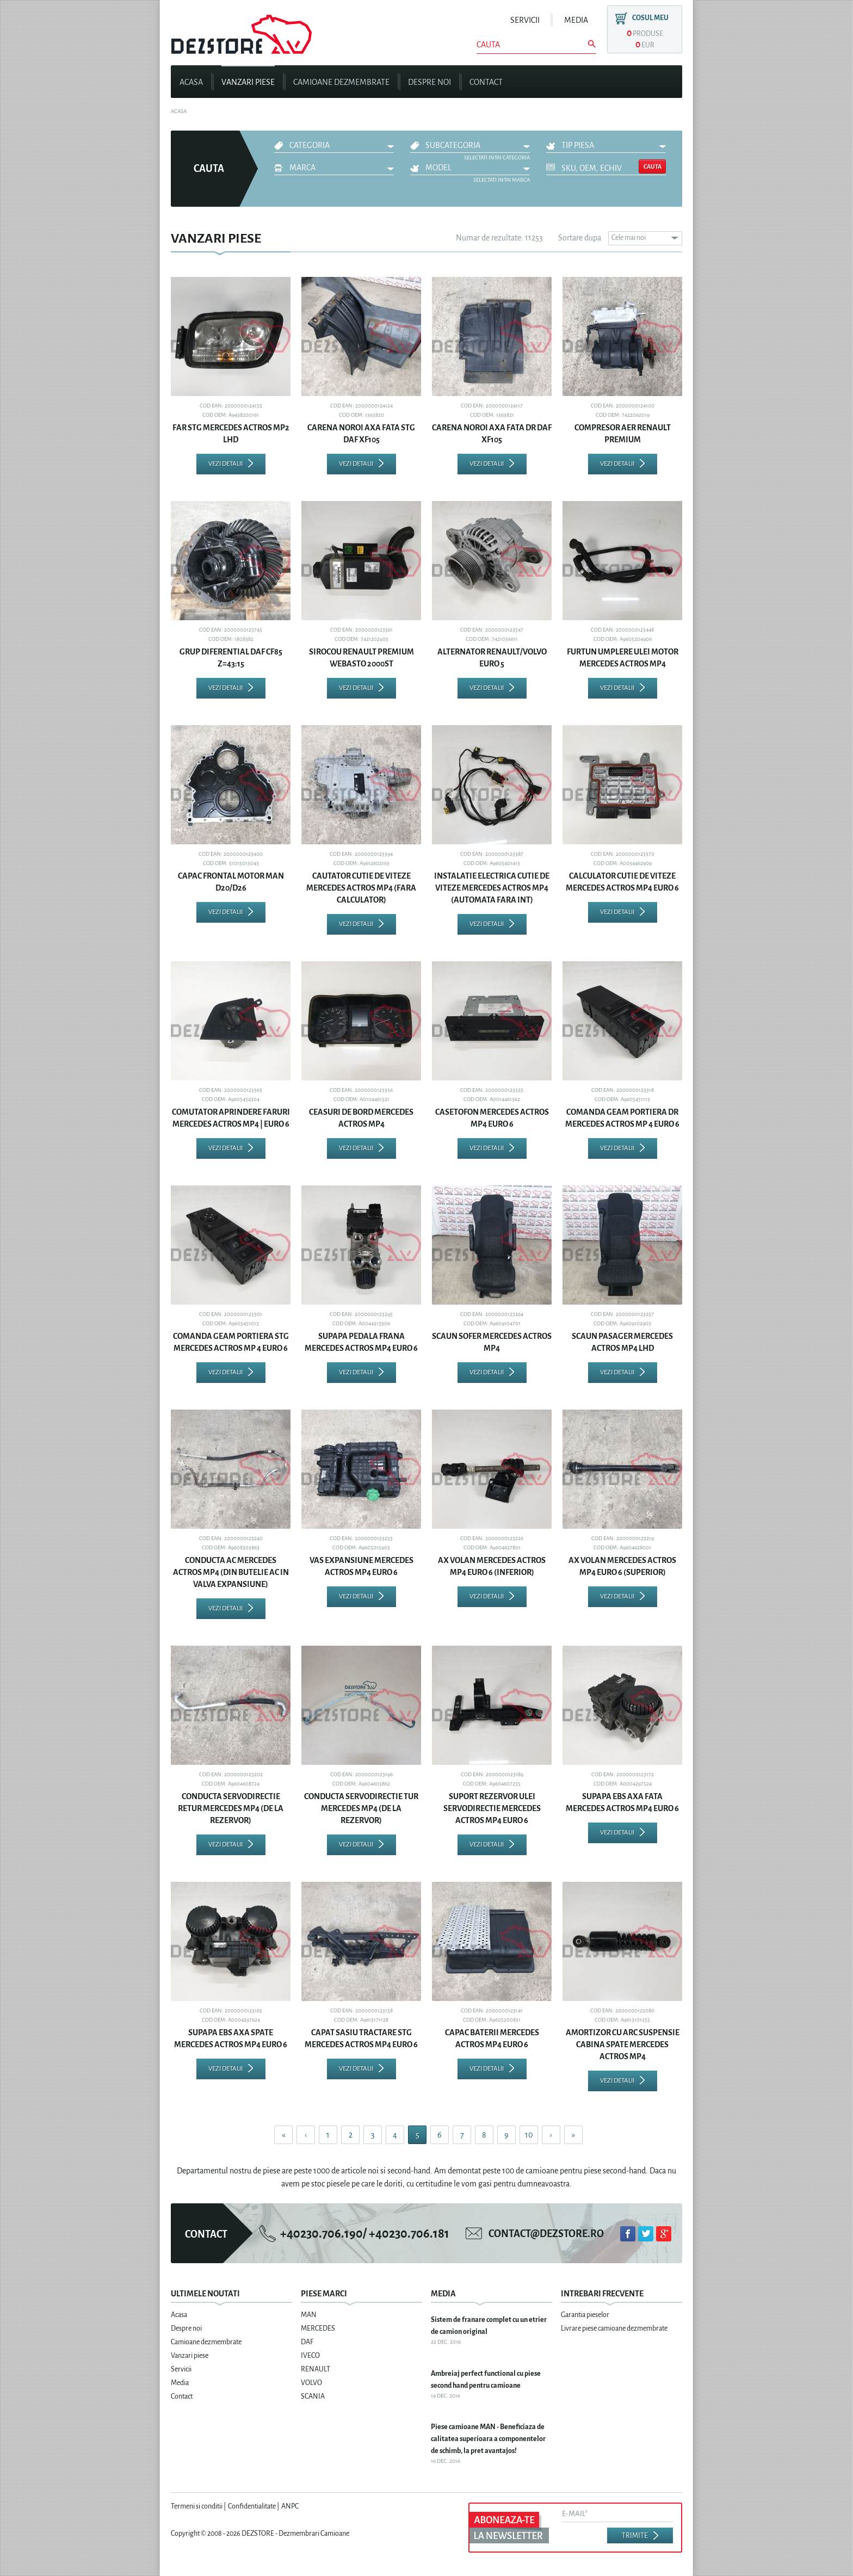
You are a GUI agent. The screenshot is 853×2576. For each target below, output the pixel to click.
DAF (307, 2342)
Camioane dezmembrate (341, 82)
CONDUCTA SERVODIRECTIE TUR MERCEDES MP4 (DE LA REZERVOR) (361, 1808)
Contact (486, 82)
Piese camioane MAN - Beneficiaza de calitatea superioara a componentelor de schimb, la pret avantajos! (488, 2439)
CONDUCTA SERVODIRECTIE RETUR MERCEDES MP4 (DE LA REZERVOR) (230, 1808)
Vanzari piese (248, 82)
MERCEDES (318, 2328)
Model (438, 167)
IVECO (310, 2355)
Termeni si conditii (196, 2506)
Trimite (635, 2536)
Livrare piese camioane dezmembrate (614, 2328)
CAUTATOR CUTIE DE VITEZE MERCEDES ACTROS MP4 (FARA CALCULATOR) (361, 888)
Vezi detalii (225, 463)
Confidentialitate (252, 2506)
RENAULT (315, 2369)
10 (529, 2134)
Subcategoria (452, 145)
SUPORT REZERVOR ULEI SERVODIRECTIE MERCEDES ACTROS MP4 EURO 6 (492, 1808)
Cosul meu (650, 18)
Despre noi (429, 82)
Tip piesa (577, 145)
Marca (302, 167)
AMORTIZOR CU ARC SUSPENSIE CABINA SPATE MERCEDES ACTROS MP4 (622, 2044)
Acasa (191, 82)
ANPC (290, 2506)
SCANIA (313, 2396)
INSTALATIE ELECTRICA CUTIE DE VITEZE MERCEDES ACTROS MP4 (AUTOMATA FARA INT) (491, 888)
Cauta (653, 166)
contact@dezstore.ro (546, 2233)
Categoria (309, 145)
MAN (309, 2315)
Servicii (525, 20)
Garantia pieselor (585, 2315)
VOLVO (311, 2383)
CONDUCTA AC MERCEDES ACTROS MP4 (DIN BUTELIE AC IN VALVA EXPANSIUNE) (231, 1572)
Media (576, 20)
